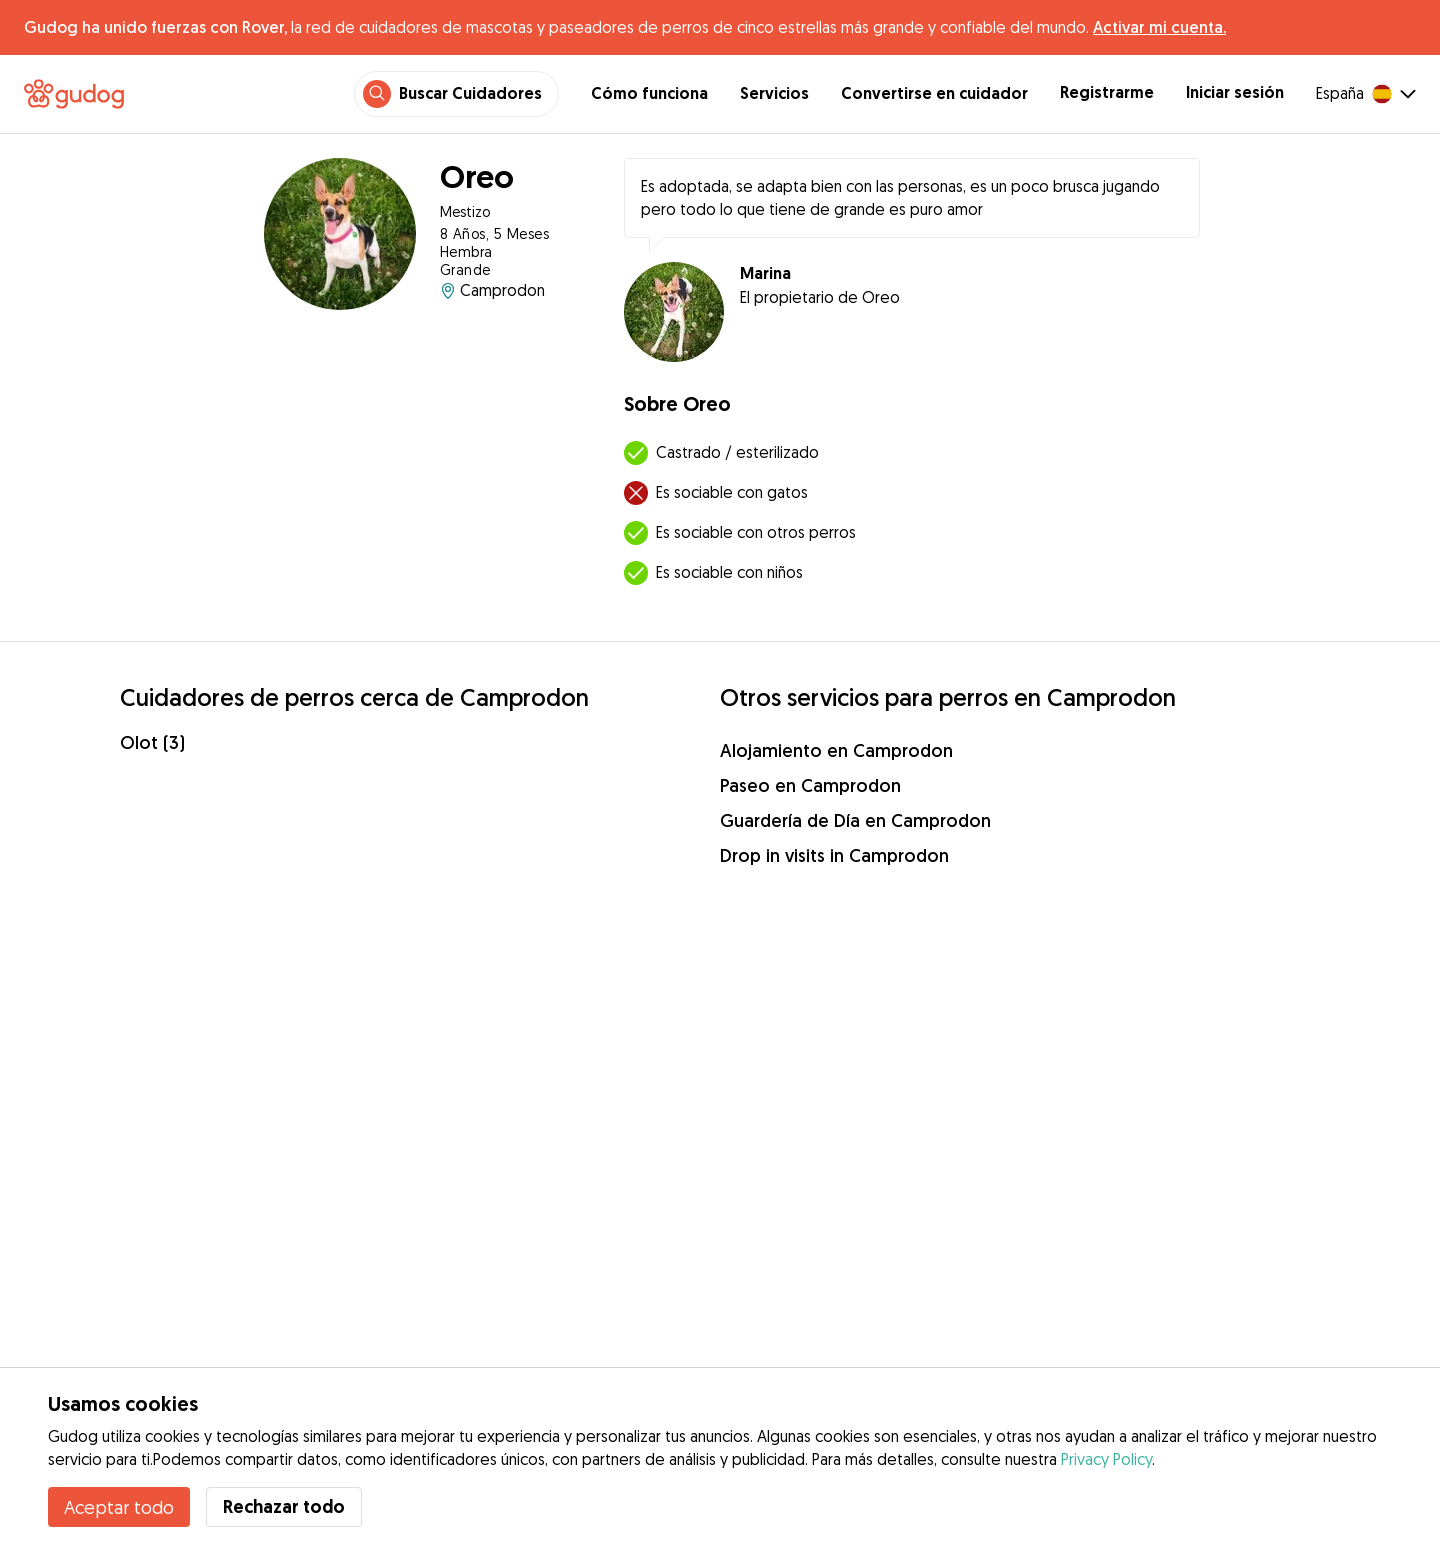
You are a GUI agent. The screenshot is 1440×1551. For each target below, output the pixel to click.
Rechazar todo (284, 1506)
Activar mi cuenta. (1159, 27)
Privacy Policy (1106, 1459)
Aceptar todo (119, 1507)
